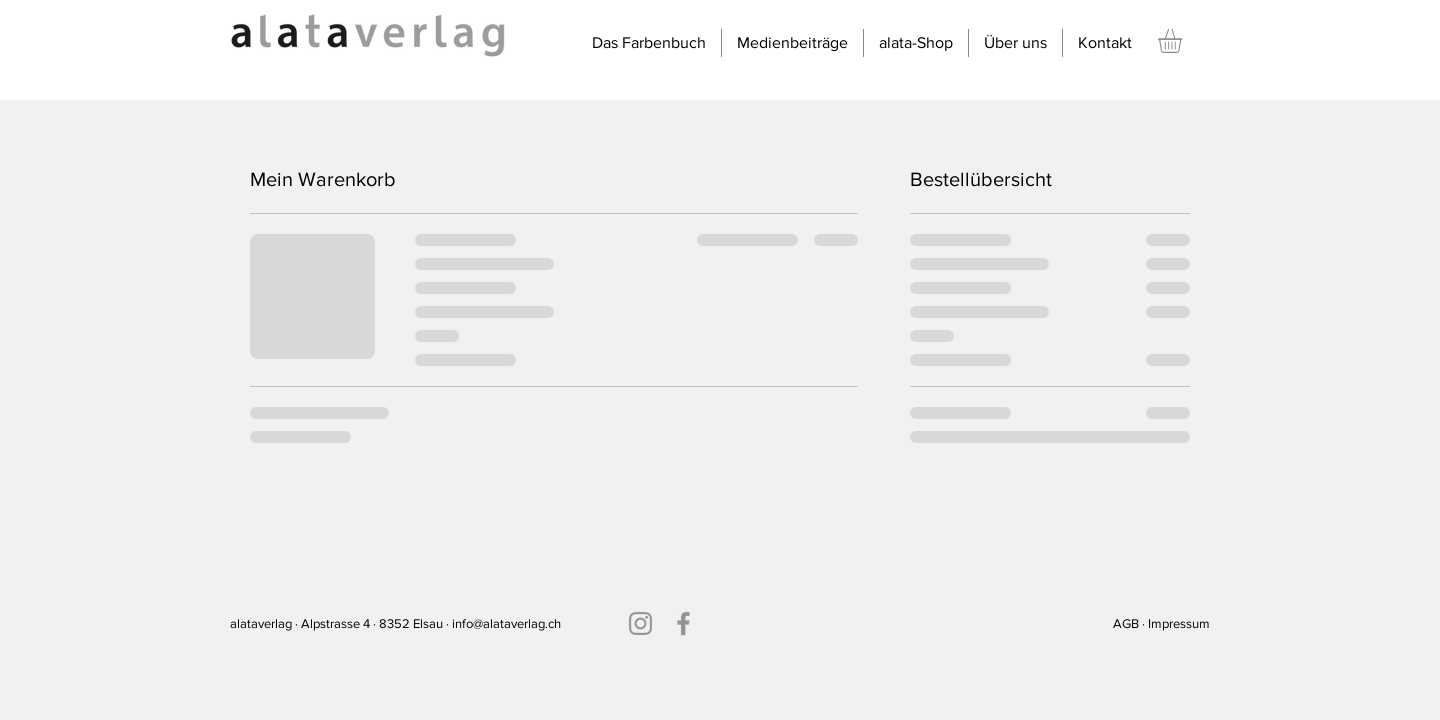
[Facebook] (683, 623)
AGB (1126, 623)
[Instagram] (640, 623)
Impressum (1179, 623)
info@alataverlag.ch (506, 623)
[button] (1184, 41)
